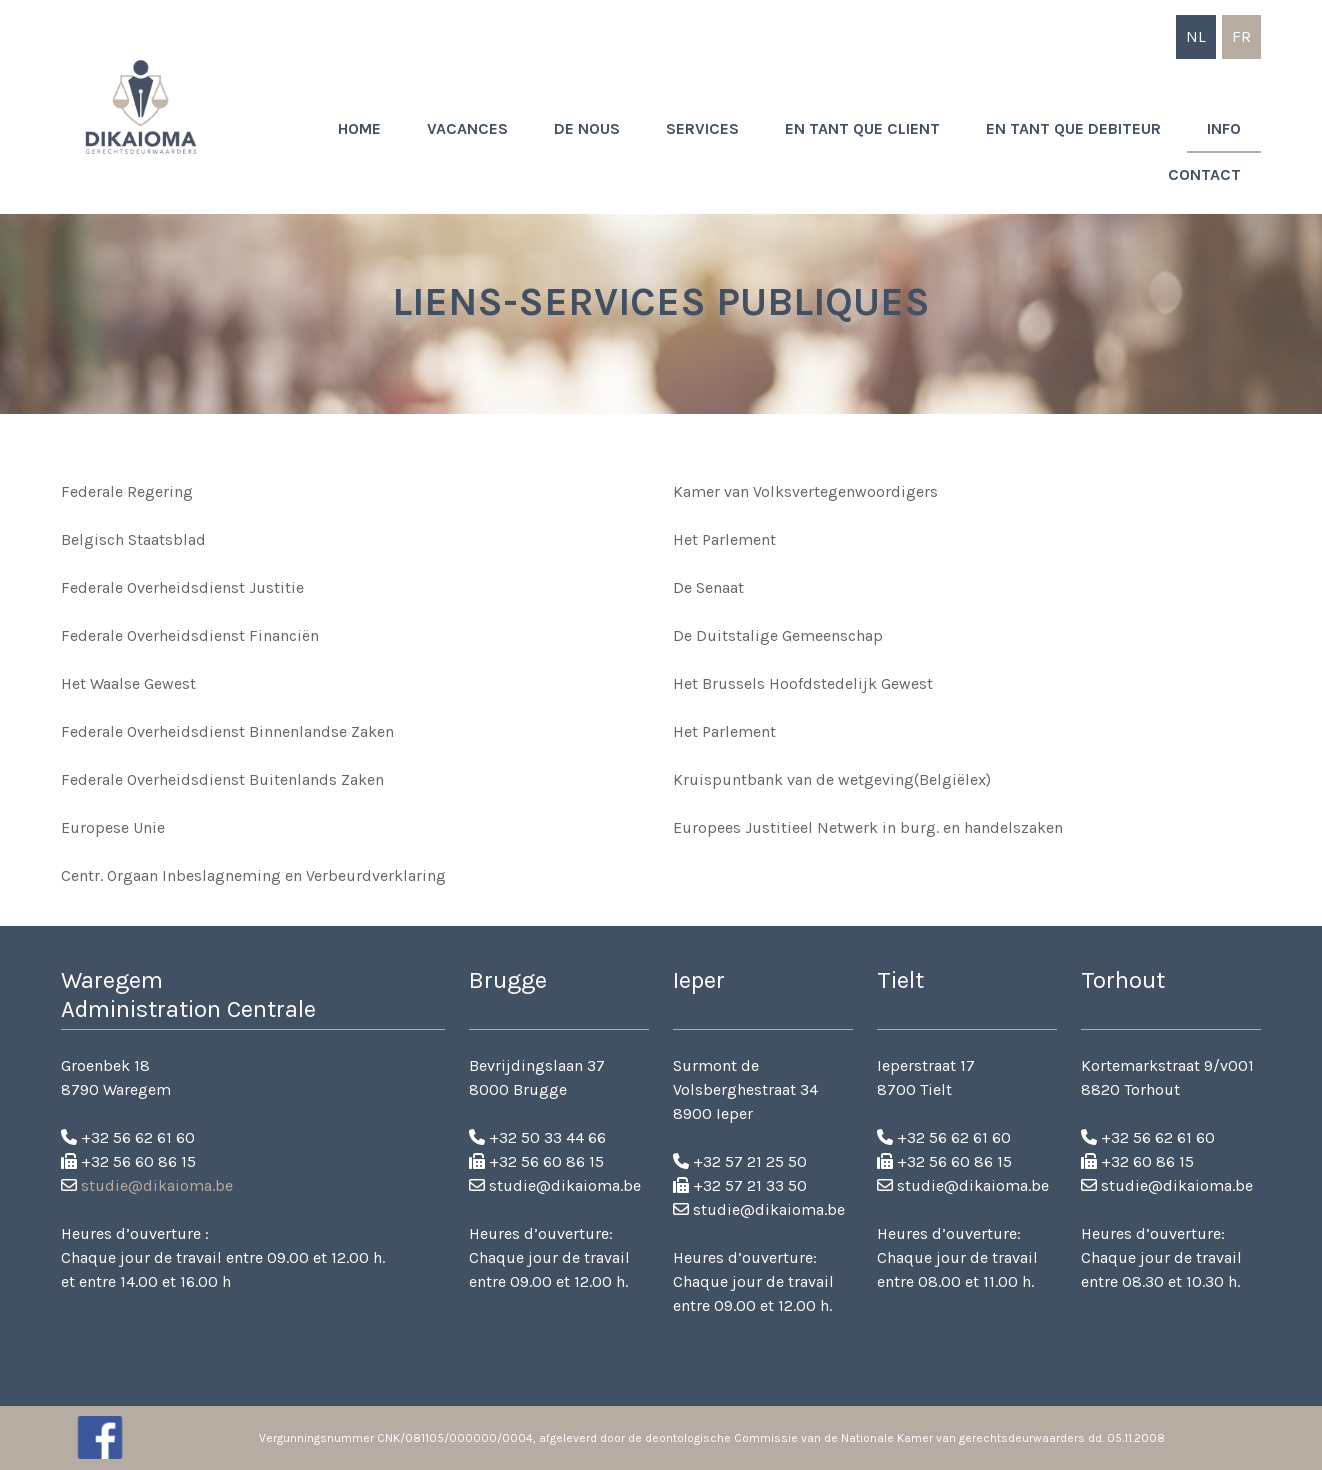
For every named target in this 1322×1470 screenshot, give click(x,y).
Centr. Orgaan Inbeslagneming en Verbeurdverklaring (253, 875)
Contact (1204, 174)
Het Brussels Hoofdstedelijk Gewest (803, 683)
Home (359, 128)
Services (702, 128)
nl (1196, 36)
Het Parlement (724, 539)
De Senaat (708, 587)
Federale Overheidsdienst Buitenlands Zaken (222, 779)
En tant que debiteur (1073, 128)
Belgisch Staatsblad (133, 539)
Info (1224, 128)
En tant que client (862, 128)
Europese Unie (113, 827)
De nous (587, 128)
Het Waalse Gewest (128, 683)
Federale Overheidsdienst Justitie (182, 587)
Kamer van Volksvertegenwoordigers (805, 491)
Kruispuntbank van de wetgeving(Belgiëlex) (832, 779)
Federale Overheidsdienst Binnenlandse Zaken (227, 731)
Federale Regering (127, 491)
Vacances (467, 128)
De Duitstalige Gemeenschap (778, 635)
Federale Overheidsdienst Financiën (190, 635)
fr (1241, 36)
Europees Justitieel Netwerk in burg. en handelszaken (868, 827)
